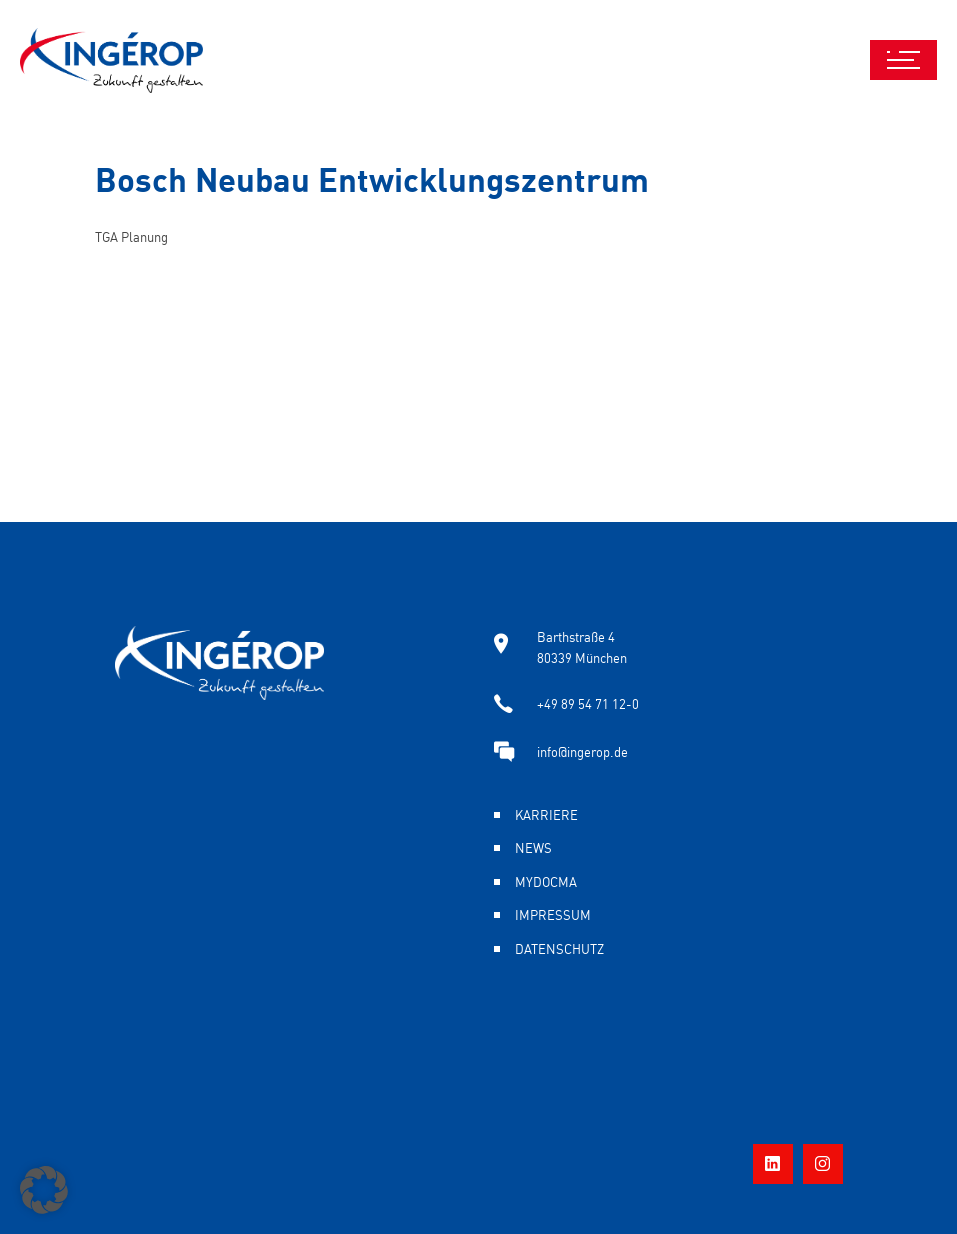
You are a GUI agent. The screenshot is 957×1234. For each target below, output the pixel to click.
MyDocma (546, 881)
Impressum (553, 914)
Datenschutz (559, 948)
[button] (44, 1190)
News (533, 847)
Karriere (546, 814)
